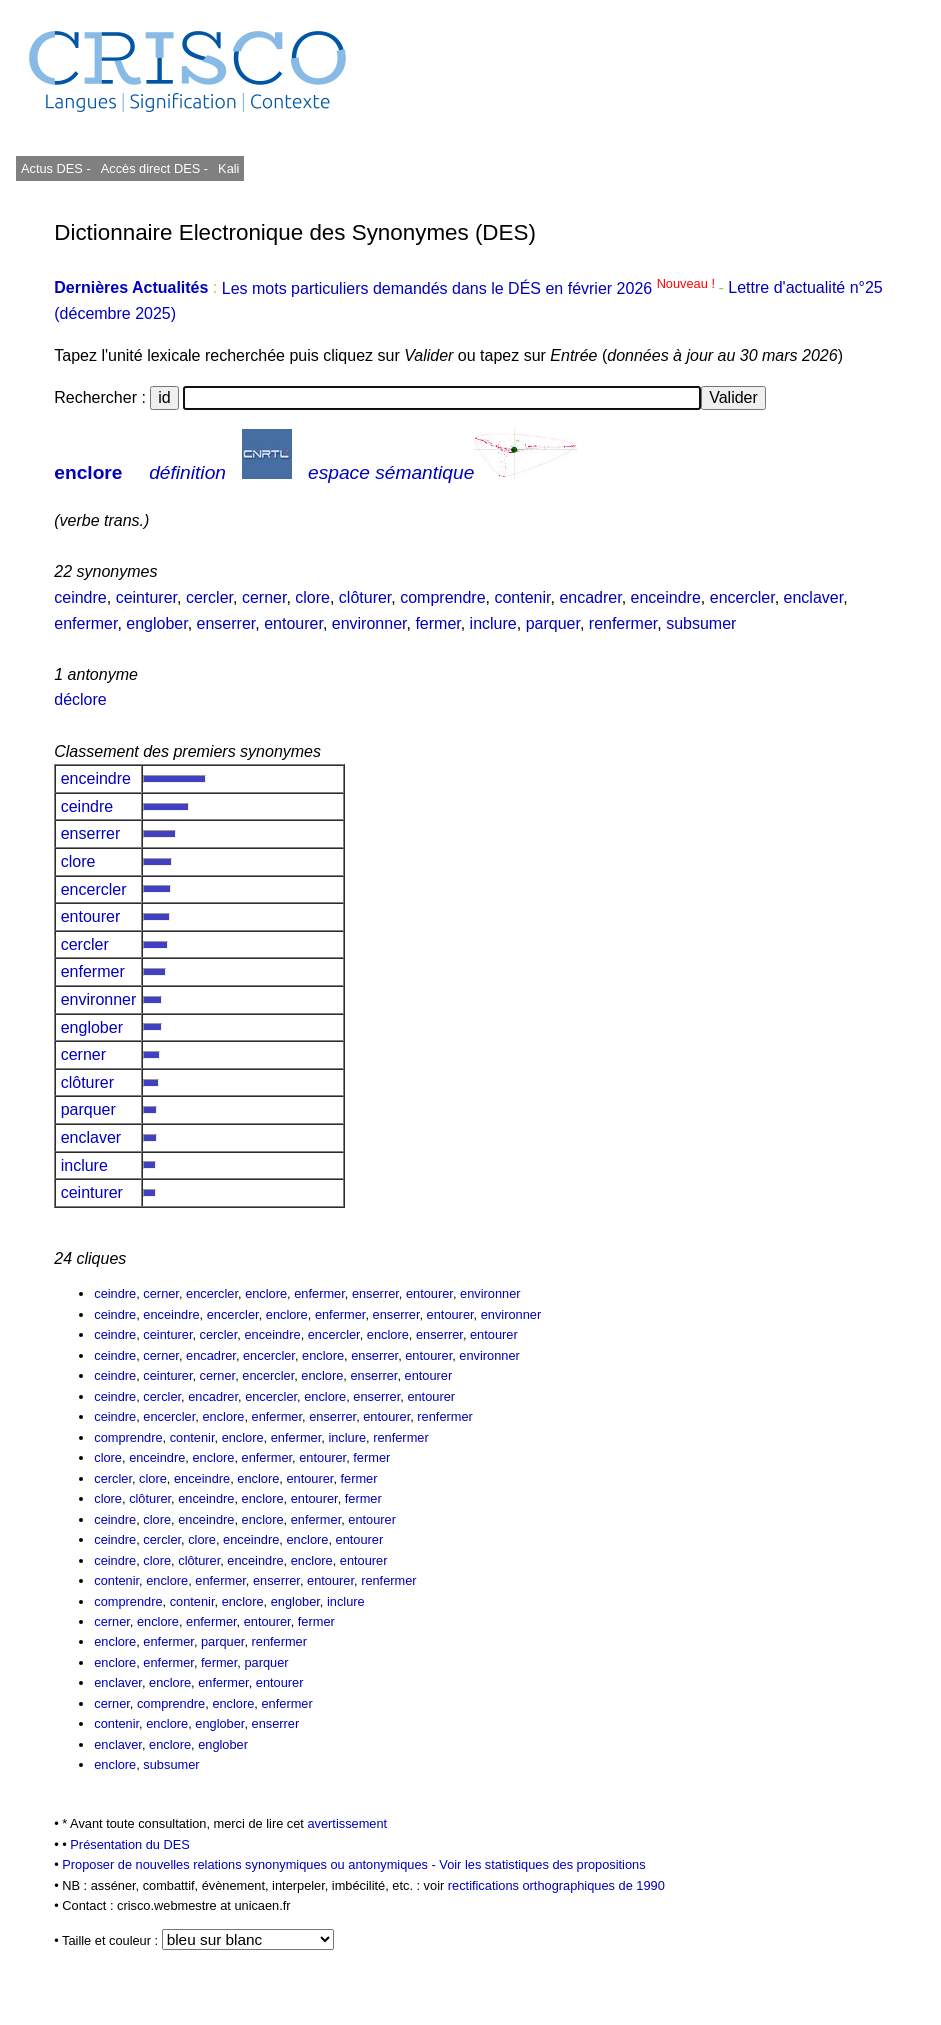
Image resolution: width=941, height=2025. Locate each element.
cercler (209, 597)
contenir (522, 597)
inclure (493, 623)
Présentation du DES (130, 1844)
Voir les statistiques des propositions (542, 1864)
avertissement (347, 1823)
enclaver (814, 597)
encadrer (590, 597)
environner (369, 623)
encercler (742, 597)
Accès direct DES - (154, 168)
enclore (88, 472)
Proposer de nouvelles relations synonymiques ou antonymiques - (250, 1864)
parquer (553, 623)
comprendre (442, 597)
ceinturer (146, 597)
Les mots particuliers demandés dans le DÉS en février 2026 (470, 288)
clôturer (365, 597)
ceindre (80, 597)
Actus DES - (56, 168)
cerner (264, 597)
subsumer (701, 623)
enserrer (226, 623)
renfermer (623, 623)
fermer (437, 623)
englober (156, 623)
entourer (293, 623)
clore (312, 597)
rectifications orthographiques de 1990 (556, 1885)
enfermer (85, 623)
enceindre (666, 597)
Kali (228, 168)
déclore (80, 699)
